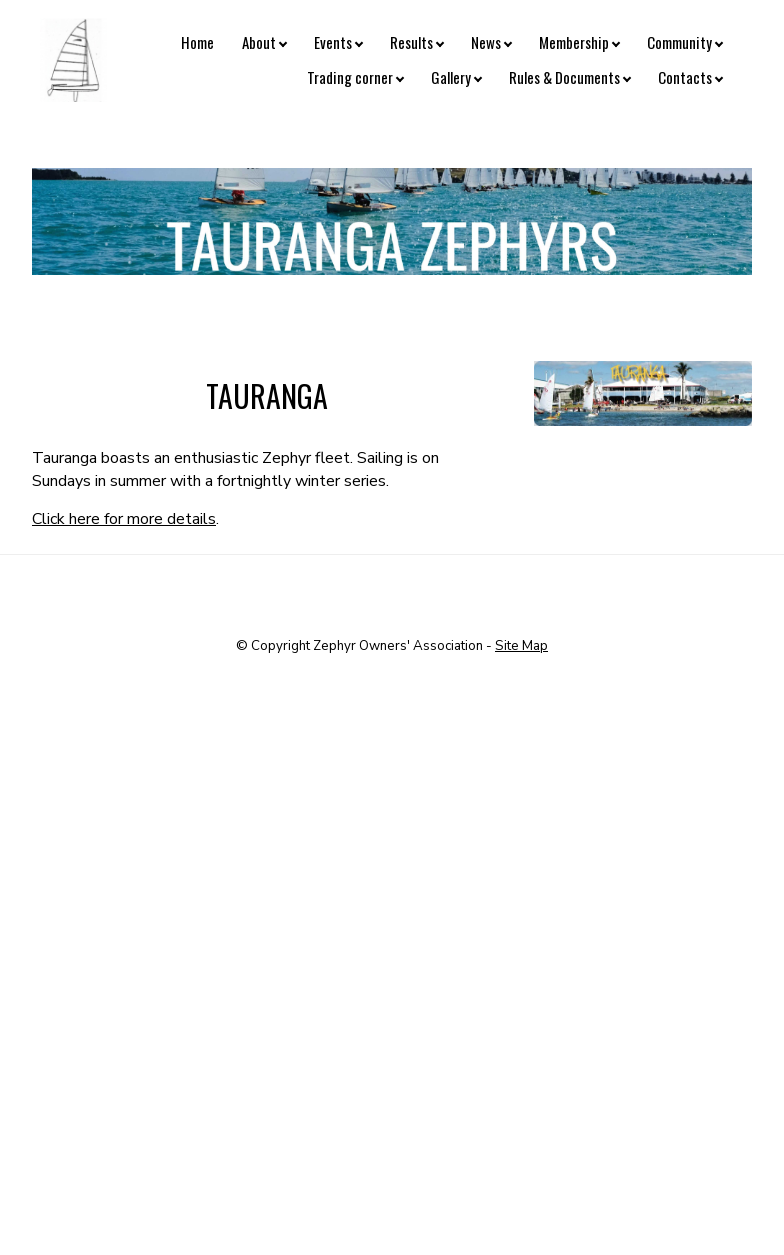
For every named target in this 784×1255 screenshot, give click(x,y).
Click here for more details (124, 519)
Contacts (685, 77)
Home (197, 42)
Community (679, 42)
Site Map (521, 646)
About (259, 42)
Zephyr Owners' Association (398, 646)
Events (333, 42)
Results (411, 42)
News (486, 42)
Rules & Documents (564, 77)
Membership (574, 42)
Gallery (451, 77)
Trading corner (350, 77)
